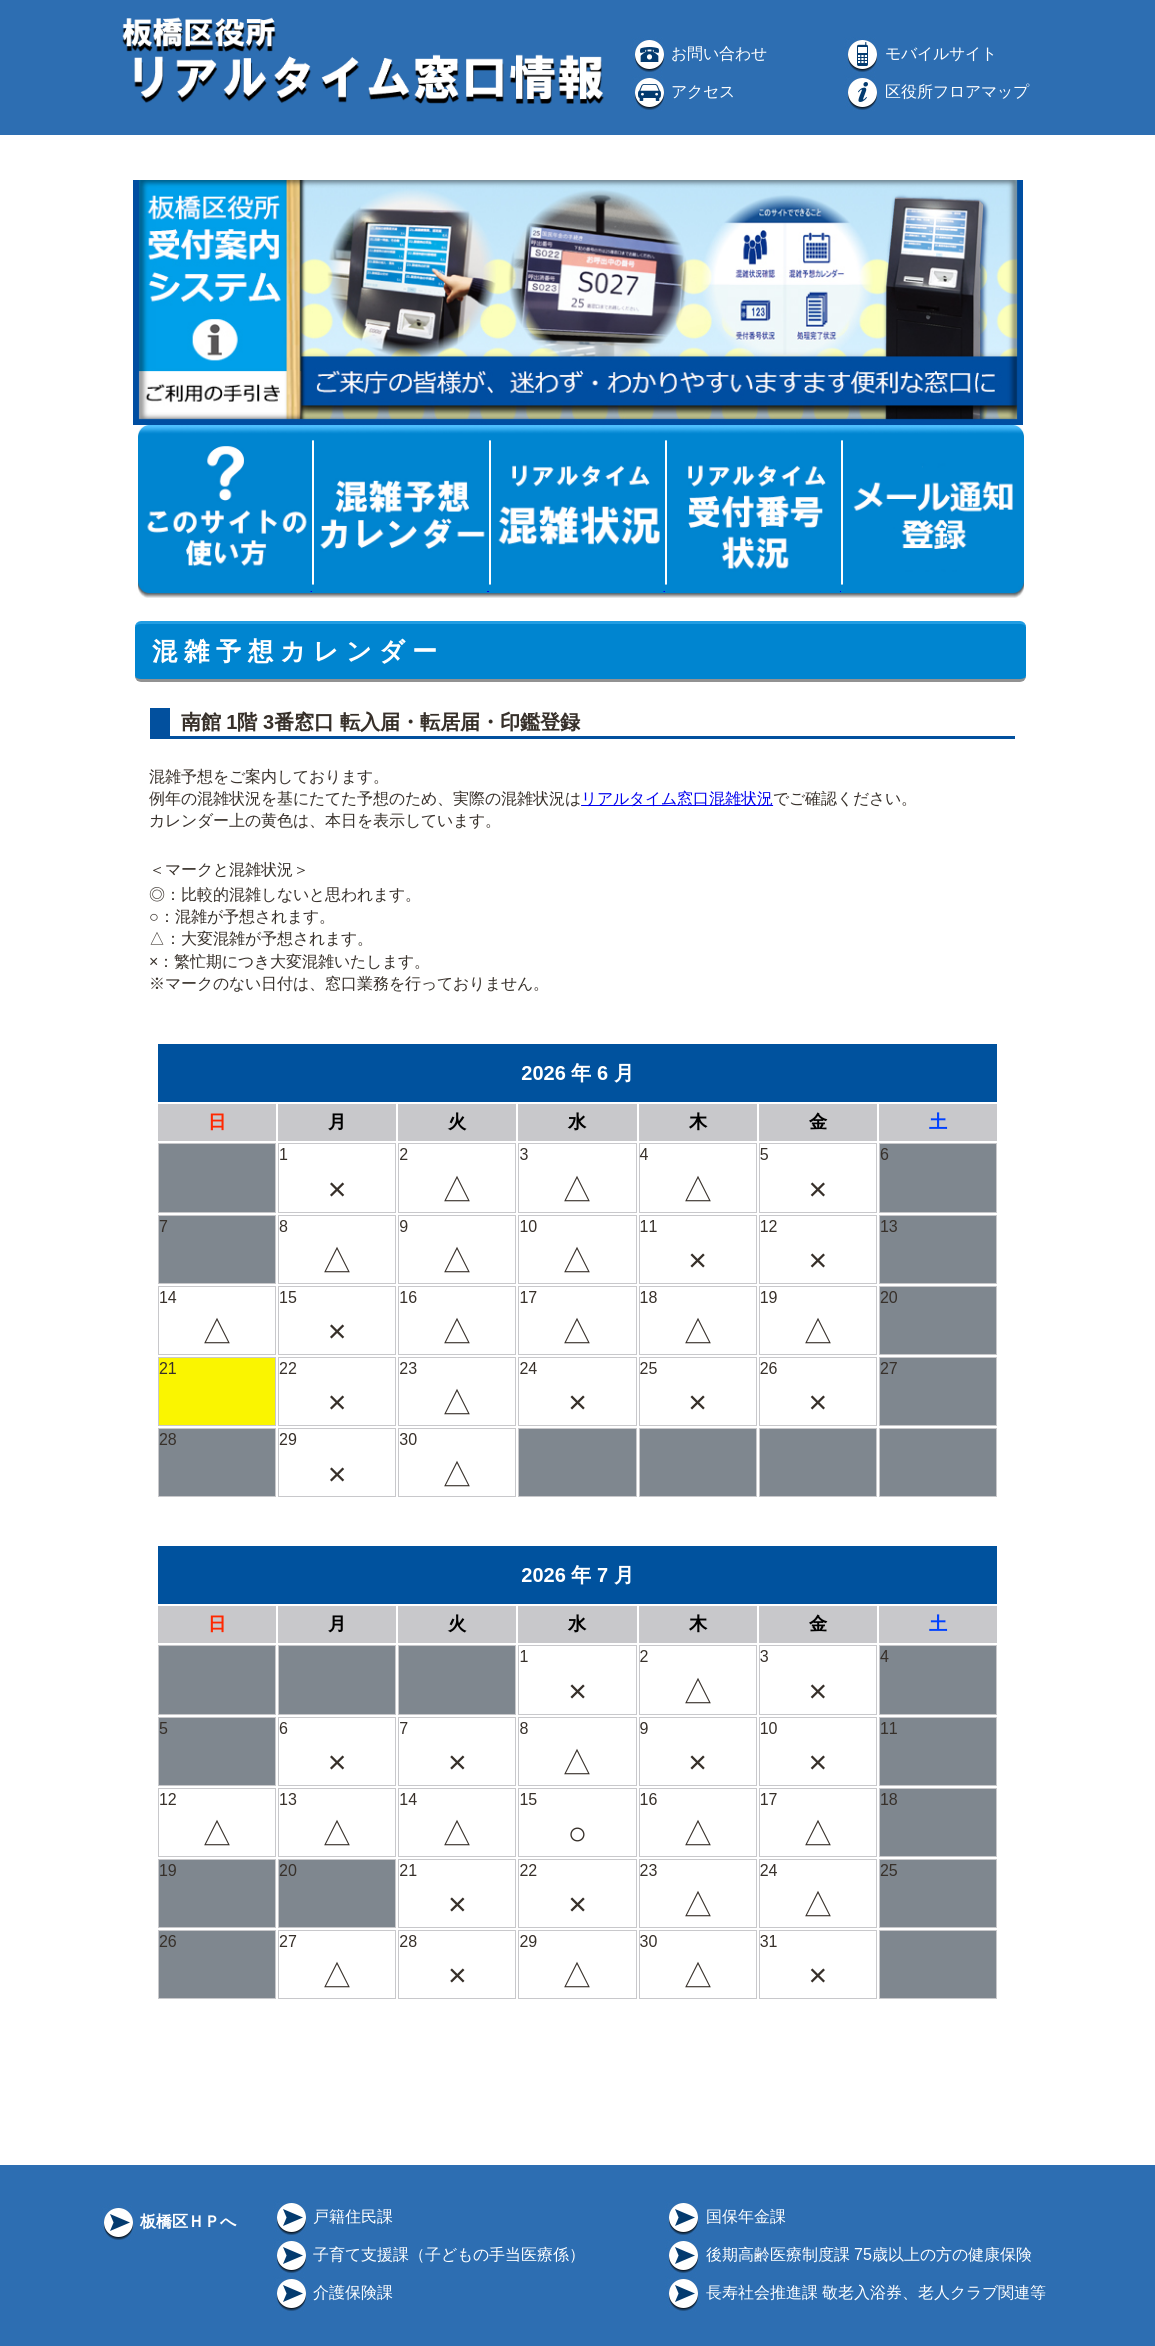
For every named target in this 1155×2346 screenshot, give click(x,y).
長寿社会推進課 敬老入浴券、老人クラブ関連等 (855, 2292)
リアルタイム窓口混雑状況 (677, 798)
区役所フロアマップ (936, 91)
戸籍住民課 (333, 2216)
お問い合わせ (699, 53)
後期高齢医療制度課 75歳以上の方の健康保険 (848, 2254)
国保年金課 (725, 2216)
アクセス (683, 91)
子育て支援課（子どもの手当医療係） (429, 2254)
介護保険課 (333, 2292)
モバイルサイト (920, 53)
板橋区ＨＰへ (168, 2221)
